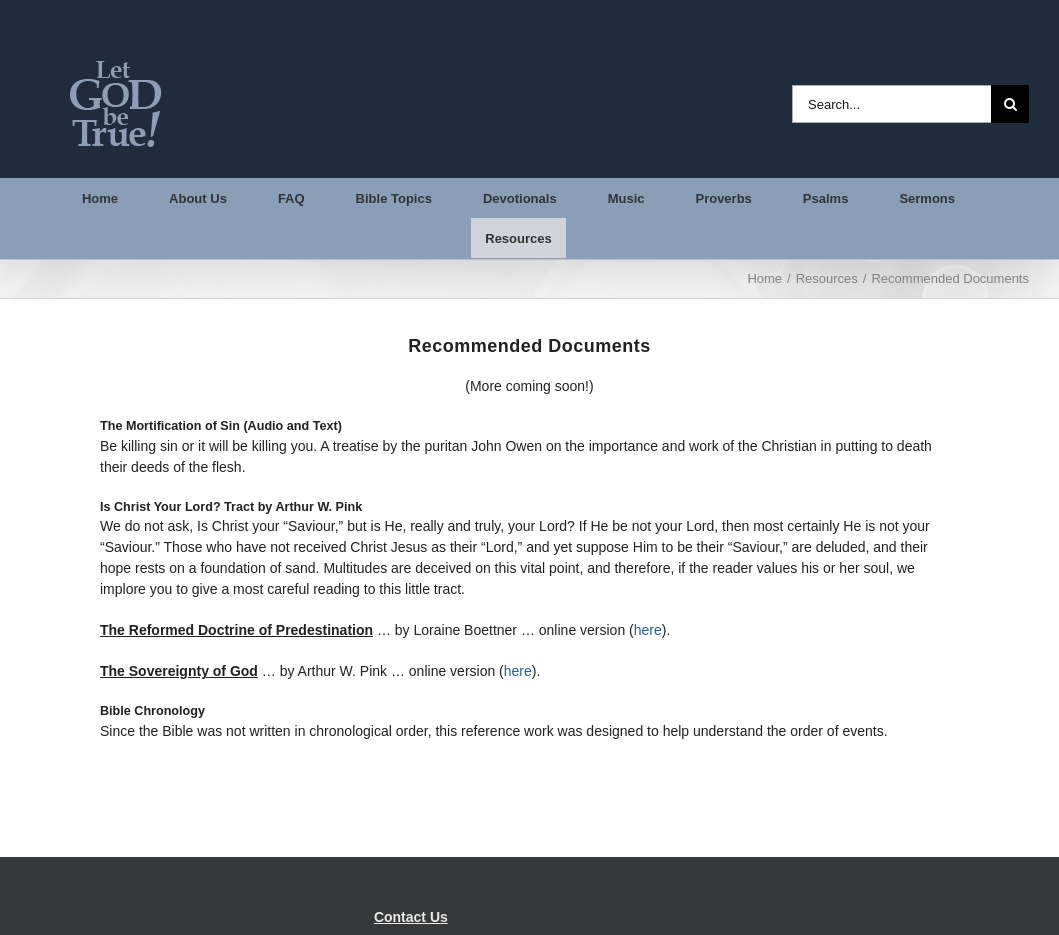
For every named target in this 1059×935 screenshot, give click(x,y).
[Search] (1010, 104)
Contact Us (411, 917)
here (648, 630)
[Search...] (891, 104)
